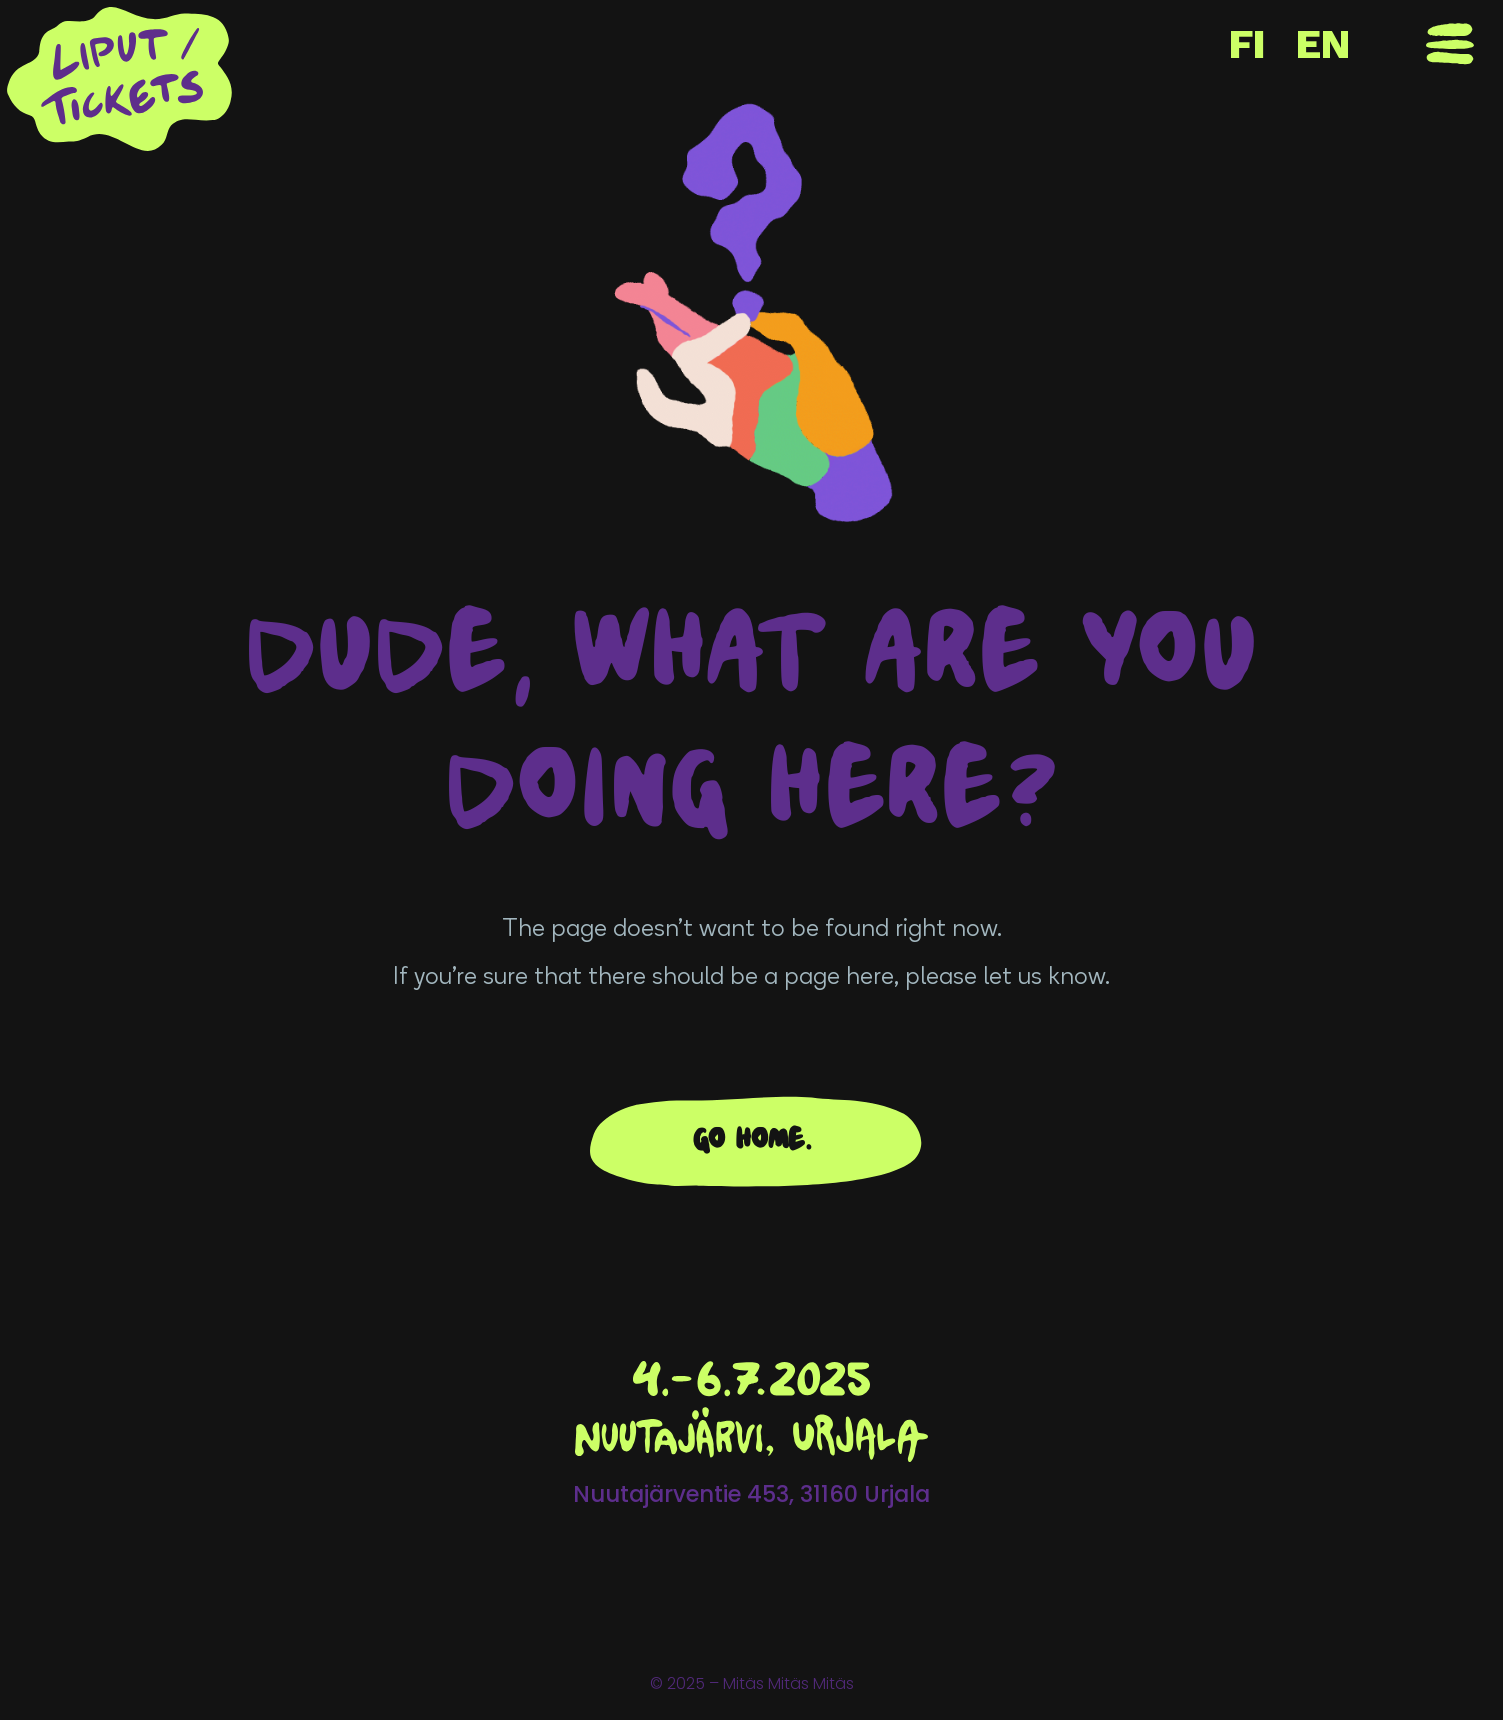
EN (1323, 44)
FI (1247, 44)
